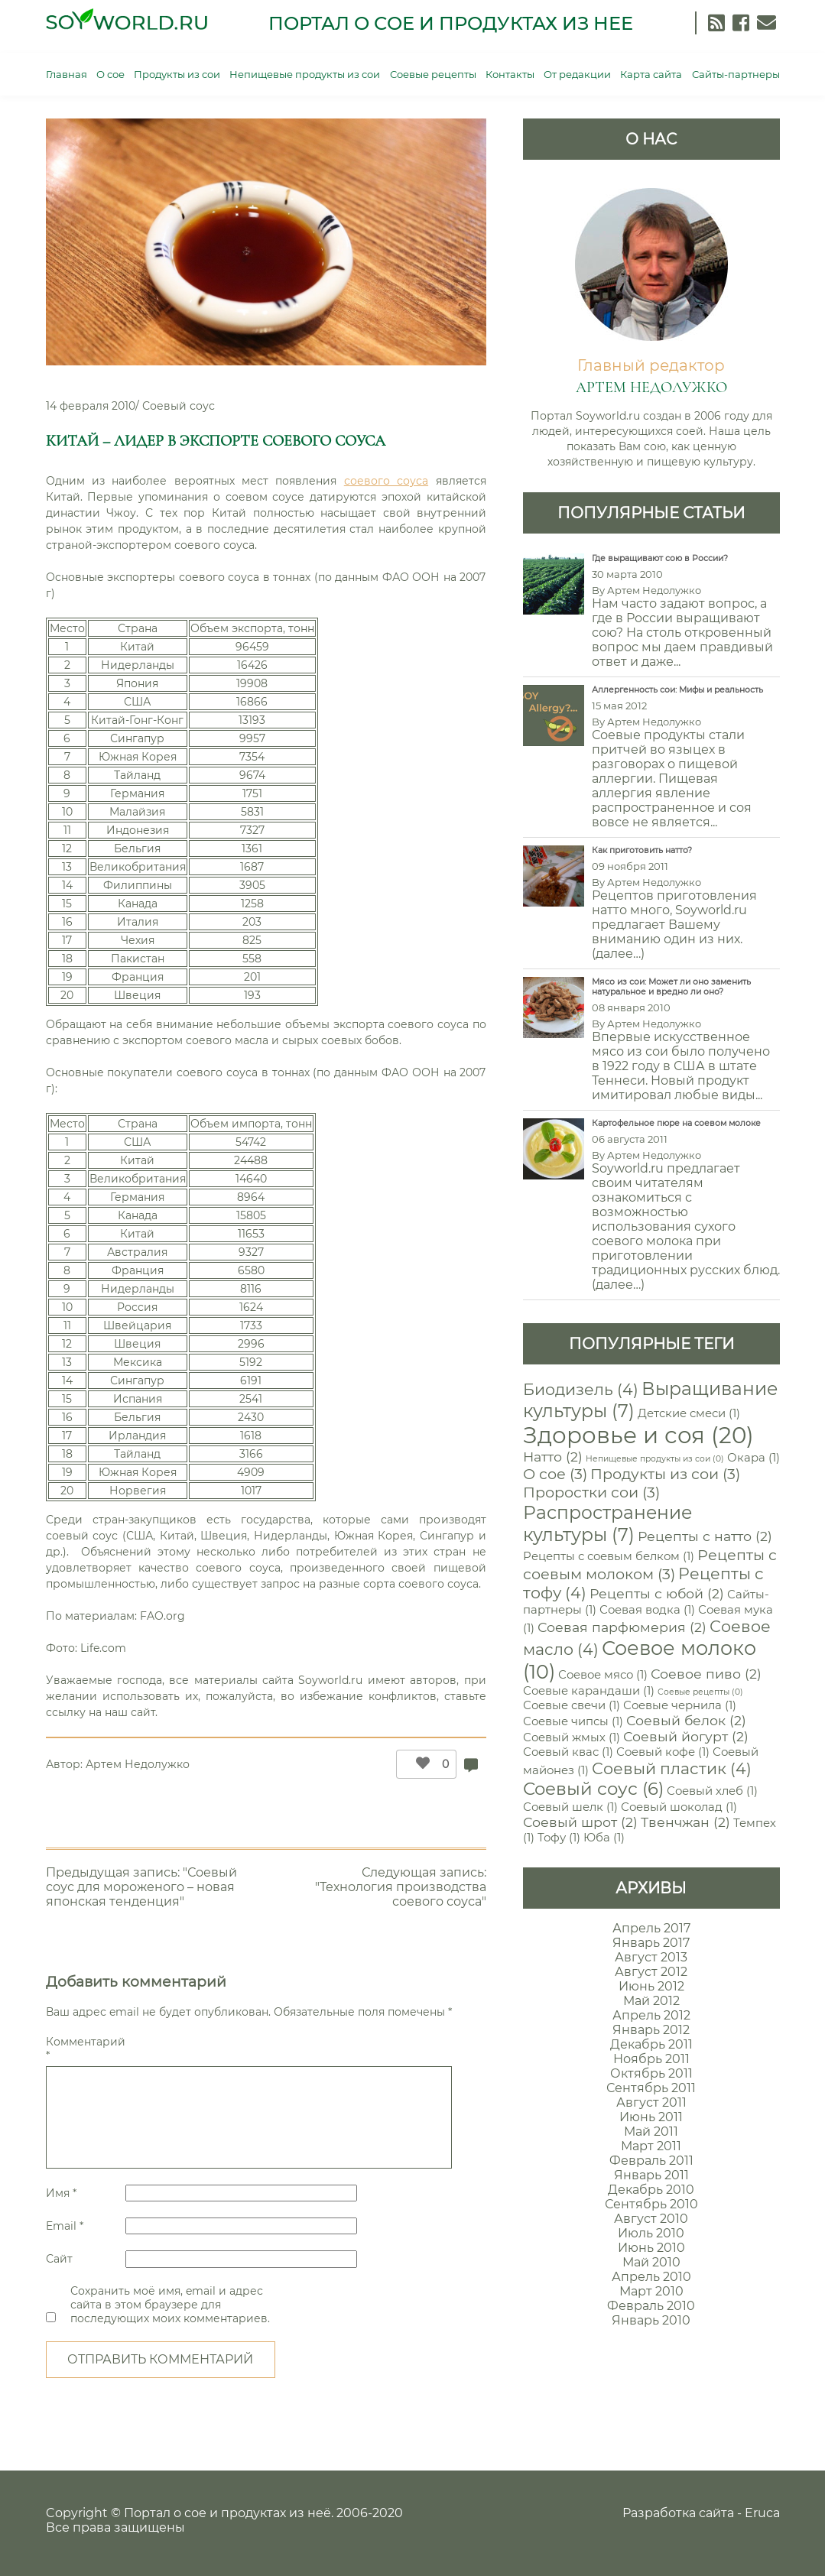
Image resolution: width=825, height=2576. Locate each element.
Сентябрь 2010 (651, 2204)
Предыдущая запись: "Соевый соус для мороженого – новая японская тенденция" (141, 1887)
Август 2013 (651, 1957)
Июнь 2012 (651, 1986)
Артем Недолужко (138, 1764)
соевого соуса (386, 481)
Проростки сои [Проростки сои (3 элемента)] (591, 1492)
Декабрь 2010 (651, 2189)
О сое (110, 74)
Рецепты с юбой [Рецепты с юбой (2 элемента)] (657, 1593)
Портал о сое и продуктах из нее (450, 23)
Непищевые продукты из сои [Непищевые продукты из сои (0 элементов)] (655, 1459)
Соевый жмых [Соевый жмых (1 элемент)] (571, 1737)
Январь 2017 (651, 1942)
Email (64, 2226)
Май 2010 (651, 2262)
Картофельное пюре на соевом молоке (676, 1123)
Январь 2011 (651, 2175)
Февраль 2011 (651, 2160)
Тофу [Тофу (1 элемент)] (559, 1837)
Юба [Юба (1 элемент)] (604, 1837)
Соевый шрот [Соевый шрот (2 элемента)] (580, 1822)
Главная (66, 74)
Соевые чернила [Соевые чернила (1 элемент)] (679, 1705)
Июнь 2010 (651, 2247)
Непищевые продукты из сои (304, 74)
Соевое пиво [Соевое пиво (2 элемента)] (706, 1674)
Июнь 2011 (651, 2117)
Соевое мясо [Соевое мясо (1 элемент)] (603, 1675)
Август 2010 (651, 2218)
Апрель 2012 (651, 2015)
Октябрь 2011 (651, 2073)
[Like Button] (419, 1764)
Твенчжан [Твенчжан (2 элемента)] (685, 1822)
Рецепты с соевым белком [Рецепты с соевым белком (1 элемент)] (608, 1556)
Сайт (59, 2259)
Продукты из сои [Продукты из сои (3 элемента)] (665, 1474)
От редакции (577, 74)
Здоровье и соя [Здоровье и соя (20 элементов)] (638, 1435)
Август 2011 (651, 2102)
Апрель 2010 (651, 2276)
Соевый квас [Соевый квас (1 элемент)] (568, 1752)
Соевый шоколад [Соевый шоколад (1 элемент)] (679, 1807)
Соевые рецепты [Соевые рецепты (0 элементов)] (700, 1692)
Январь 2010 (651, 2320)
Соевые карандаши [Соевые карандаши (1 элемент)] (588, 1691)
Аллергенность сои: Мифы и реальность (677, 690)
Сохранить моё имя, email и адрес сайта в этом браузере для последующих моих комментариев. (170, 2304)
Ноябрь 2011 (651, 2059)
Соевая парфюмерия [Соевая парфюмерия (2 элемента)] (622, 1627)
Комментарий (84, 2048)
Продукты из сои (177, 74)
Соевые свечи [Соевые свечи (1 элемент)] (571, 1705)
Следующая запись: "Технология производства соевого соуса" (400, 1887)
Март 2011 (651, 2146)
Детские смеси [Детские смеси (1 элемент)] (689, 1413)
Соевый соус (178, 406)
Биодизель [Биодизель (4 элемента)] (580, 1389)
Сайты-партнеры (736, 74)
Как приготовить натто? (642, 850)
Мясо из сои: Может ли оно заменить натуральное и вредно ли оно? (671, 987)
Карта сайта (651, 74)
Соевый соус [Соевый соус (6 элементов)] (593, 1788)
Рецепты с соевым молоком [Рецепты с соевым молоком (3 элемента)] (650, 1564)
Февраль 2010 (651, 2306)
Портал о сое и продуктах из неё (227, 2513)
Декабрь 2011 (651, 2044)
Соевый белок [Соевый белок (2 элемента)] (686, 1720)
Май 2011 (651, 2131)
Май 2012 (651, 2001)
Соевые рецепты (433, 74)
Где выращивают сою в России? (660, 558)
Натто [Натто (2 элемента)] (553, 1457)
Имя (61, 2193)
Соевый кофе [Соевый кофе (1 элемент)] (663, 1752)
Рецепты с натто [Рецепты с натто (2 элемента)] (705, 1536)
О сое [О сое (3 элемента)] (555, 1474)
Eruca (762, 2513)
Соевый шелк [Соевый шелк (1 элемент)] (570, 1807)
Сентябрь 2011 (651, 2088)
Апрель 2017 (651, 1928)
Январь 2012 (651, 2030)
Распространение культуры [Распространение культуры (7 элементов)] (607, 1523)
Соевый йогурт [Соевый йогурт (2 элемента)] (686, 1736)
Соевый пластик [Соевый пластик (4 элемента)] (672, 1768)
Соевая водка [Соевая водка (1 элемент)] (647, 1610)
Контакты (510, 74)
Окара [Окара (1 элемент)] (753, 1458)
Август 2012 (651, 1971)
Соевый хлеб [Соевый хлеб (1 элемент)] (712, 1791)
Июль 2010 (651, 2233)
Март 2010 (651, 2291)
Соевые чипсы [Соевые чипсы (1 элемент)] (573, 1721)
